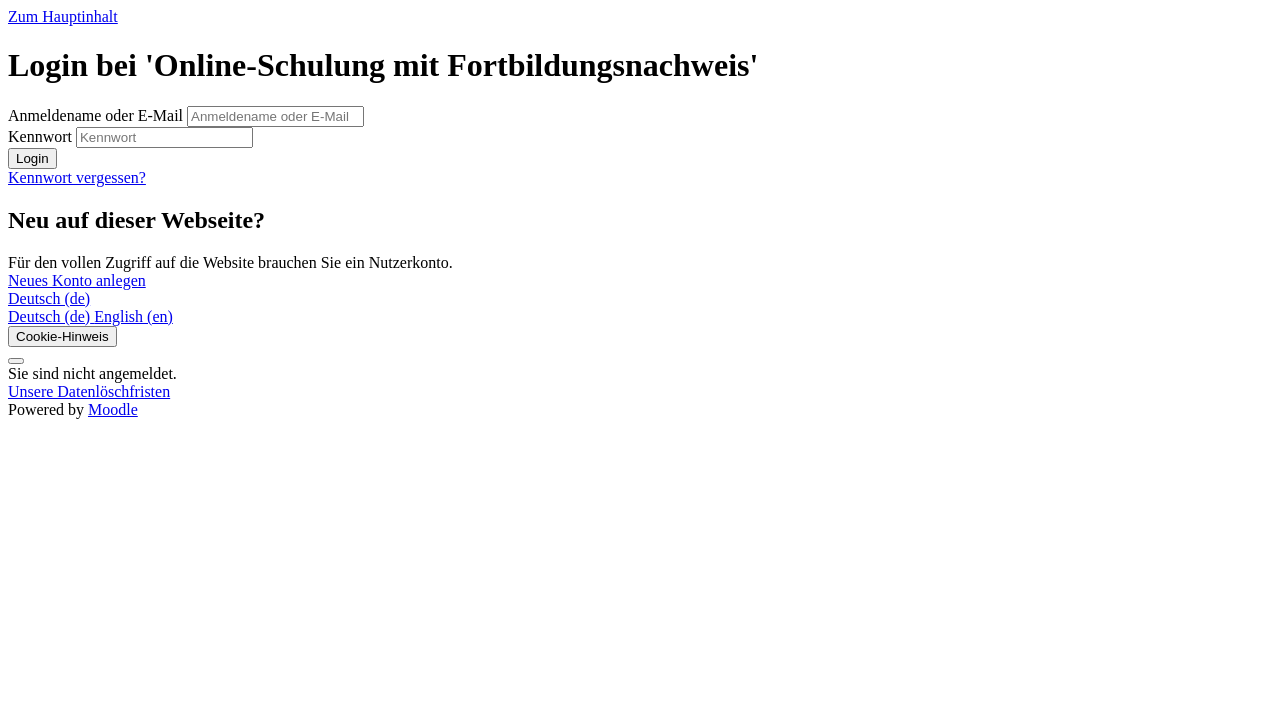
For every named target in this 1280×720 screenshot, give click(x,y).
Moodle (113, 409)
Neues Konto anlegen (77, 280)
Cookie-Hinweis (62, 336)
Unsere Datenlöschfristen (89, 391)
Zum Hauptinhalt (63, 16)
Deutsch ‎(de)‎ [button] (49, 298)
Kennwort (40, 136)
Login (32, 158)
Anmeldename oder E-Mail (97, 115)
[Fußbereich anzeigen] (16, 361)
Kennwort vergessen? (77, 177)
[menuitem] (51, 316)
